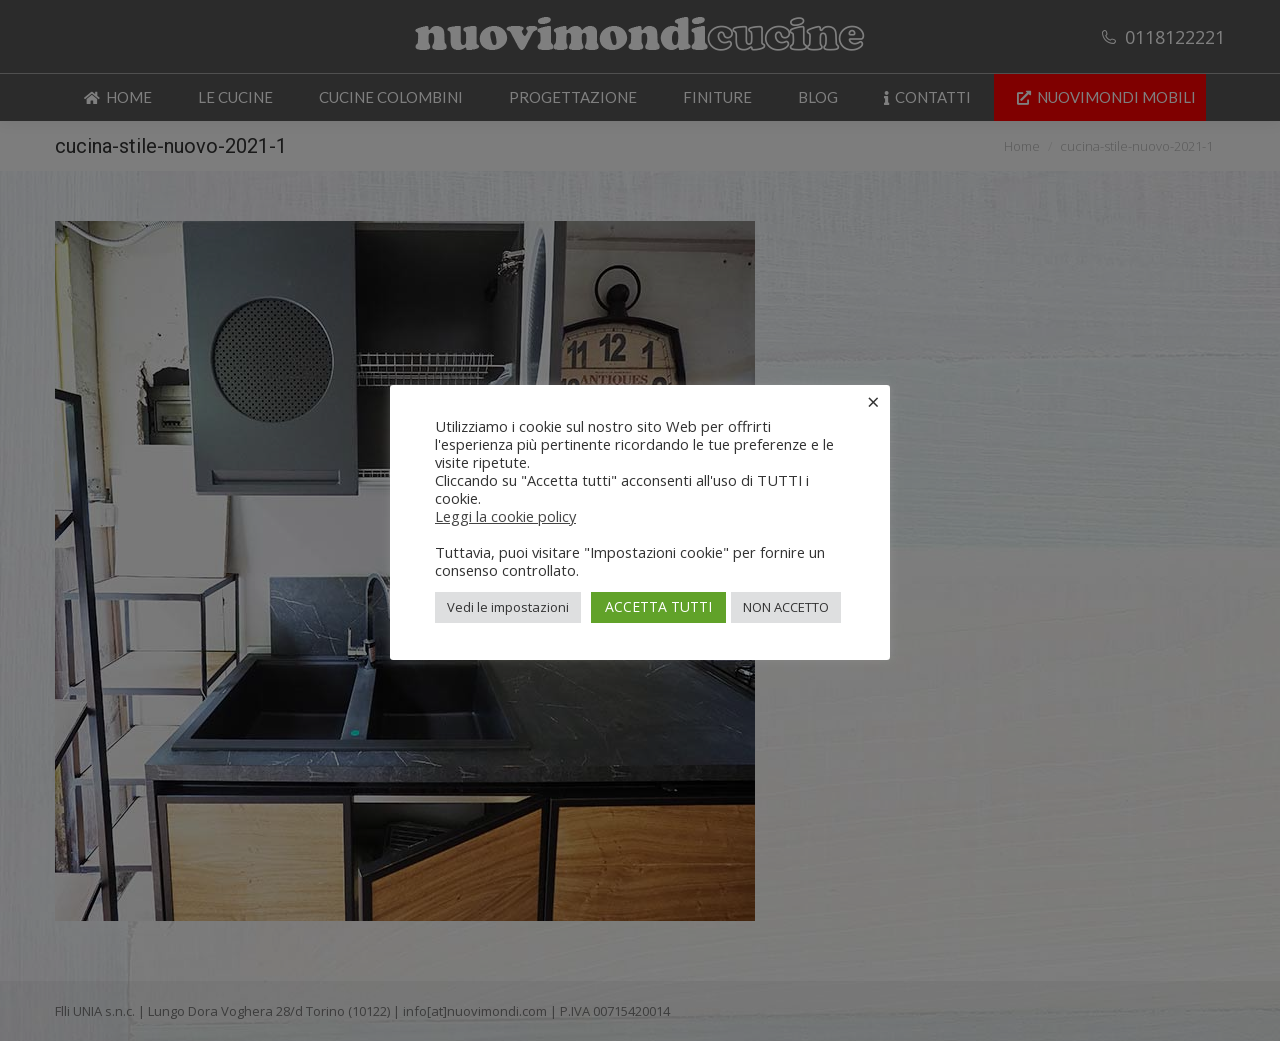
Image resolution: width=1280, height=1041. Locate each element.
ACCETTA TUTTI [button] (658, 606)
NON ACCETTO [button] (786, 607)
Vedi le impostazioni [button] (508, 607)
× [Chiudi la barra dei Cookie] (873, 401)
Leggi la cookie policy (505, 516)
